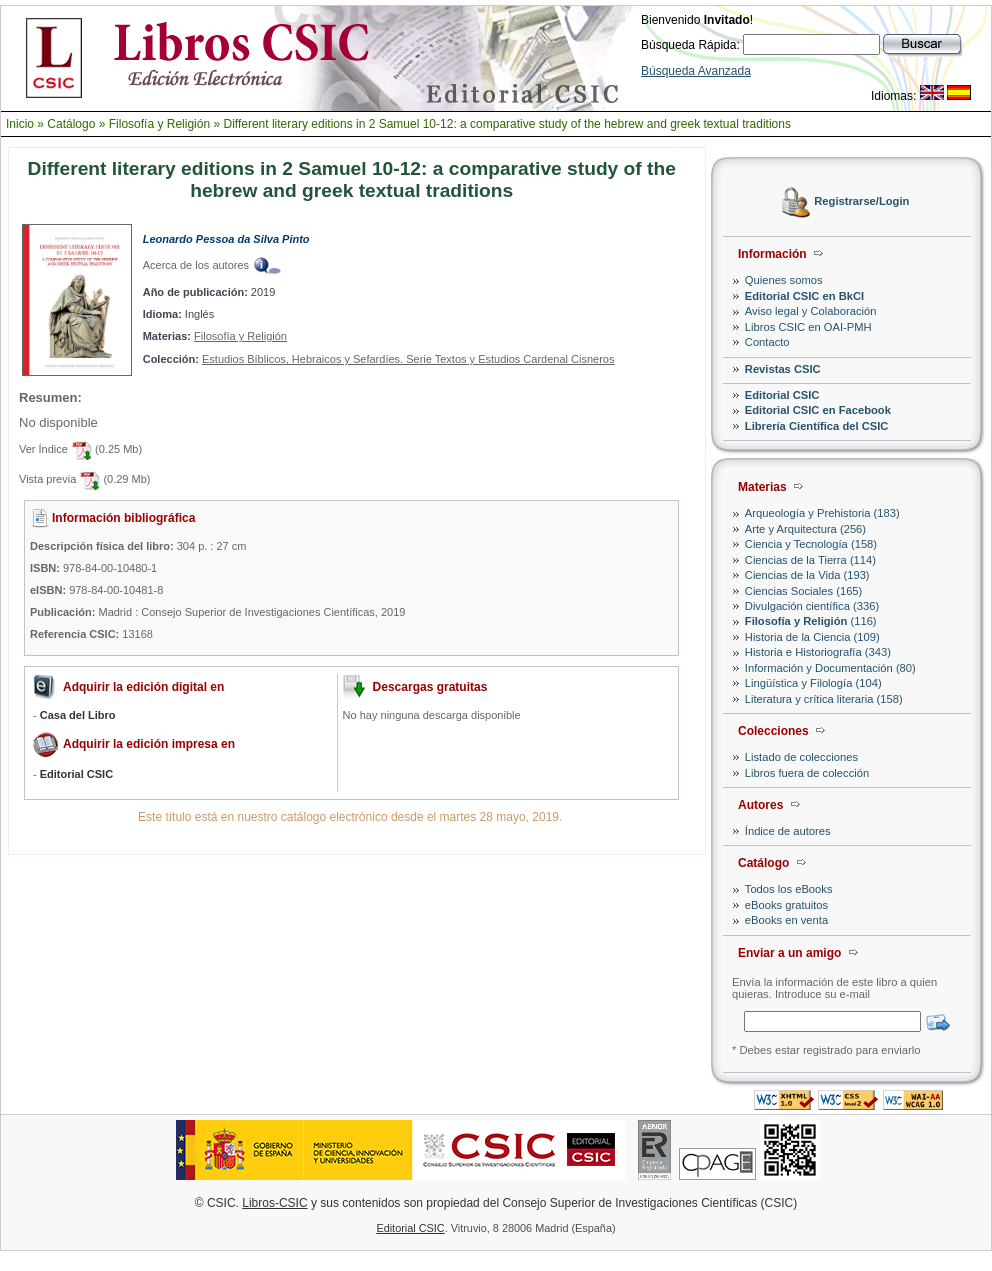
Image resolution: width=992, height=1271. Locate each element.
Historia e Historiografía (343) (818, 652)
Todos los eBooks (789, 889)
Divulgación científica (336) (812, 606)
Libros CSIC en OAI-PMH (808, 327)
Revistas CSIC (783, 369)
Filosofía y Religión (159, 124)
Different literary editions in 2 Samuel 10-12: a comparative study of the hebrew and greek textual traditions (506, 124)
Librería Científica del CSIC (817, 426)
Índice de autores (788, 831)
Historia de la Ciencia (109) (812, 637)
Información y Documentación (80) (830, 668)
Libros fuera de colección (807, 773)
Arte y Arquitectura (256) (805, 529)
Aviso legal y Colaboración (811, 311)
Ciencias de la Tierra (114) (810, 560)
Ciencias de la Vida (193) (807, 575)
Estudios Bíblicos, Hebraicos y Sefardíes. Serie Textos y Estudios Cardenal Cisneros (408, 359)
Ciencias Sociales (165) (804, 591)
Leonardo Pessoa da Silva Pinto (226, 239)
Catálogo (71, 124)
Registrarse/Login (861, 202)
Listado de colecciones (801, 757)
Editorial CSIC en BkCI (804, 296)
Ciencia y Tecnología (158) (811, 544)
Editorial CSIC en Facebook (818, 410)
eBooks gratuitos (786, 905)
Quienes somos (784, 280)
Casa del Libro (78, 715)
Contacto (767, 342)
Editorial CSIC (782, 395)
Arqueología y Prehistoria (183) (822, 513)
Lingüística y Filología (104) (813, 683)
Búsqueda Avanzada (696, 71)
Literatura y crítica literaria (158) (824, 699)
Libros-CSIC (274, 1203)
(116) (811, 621)
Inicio (20, 124)
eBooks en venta (786, 920)
